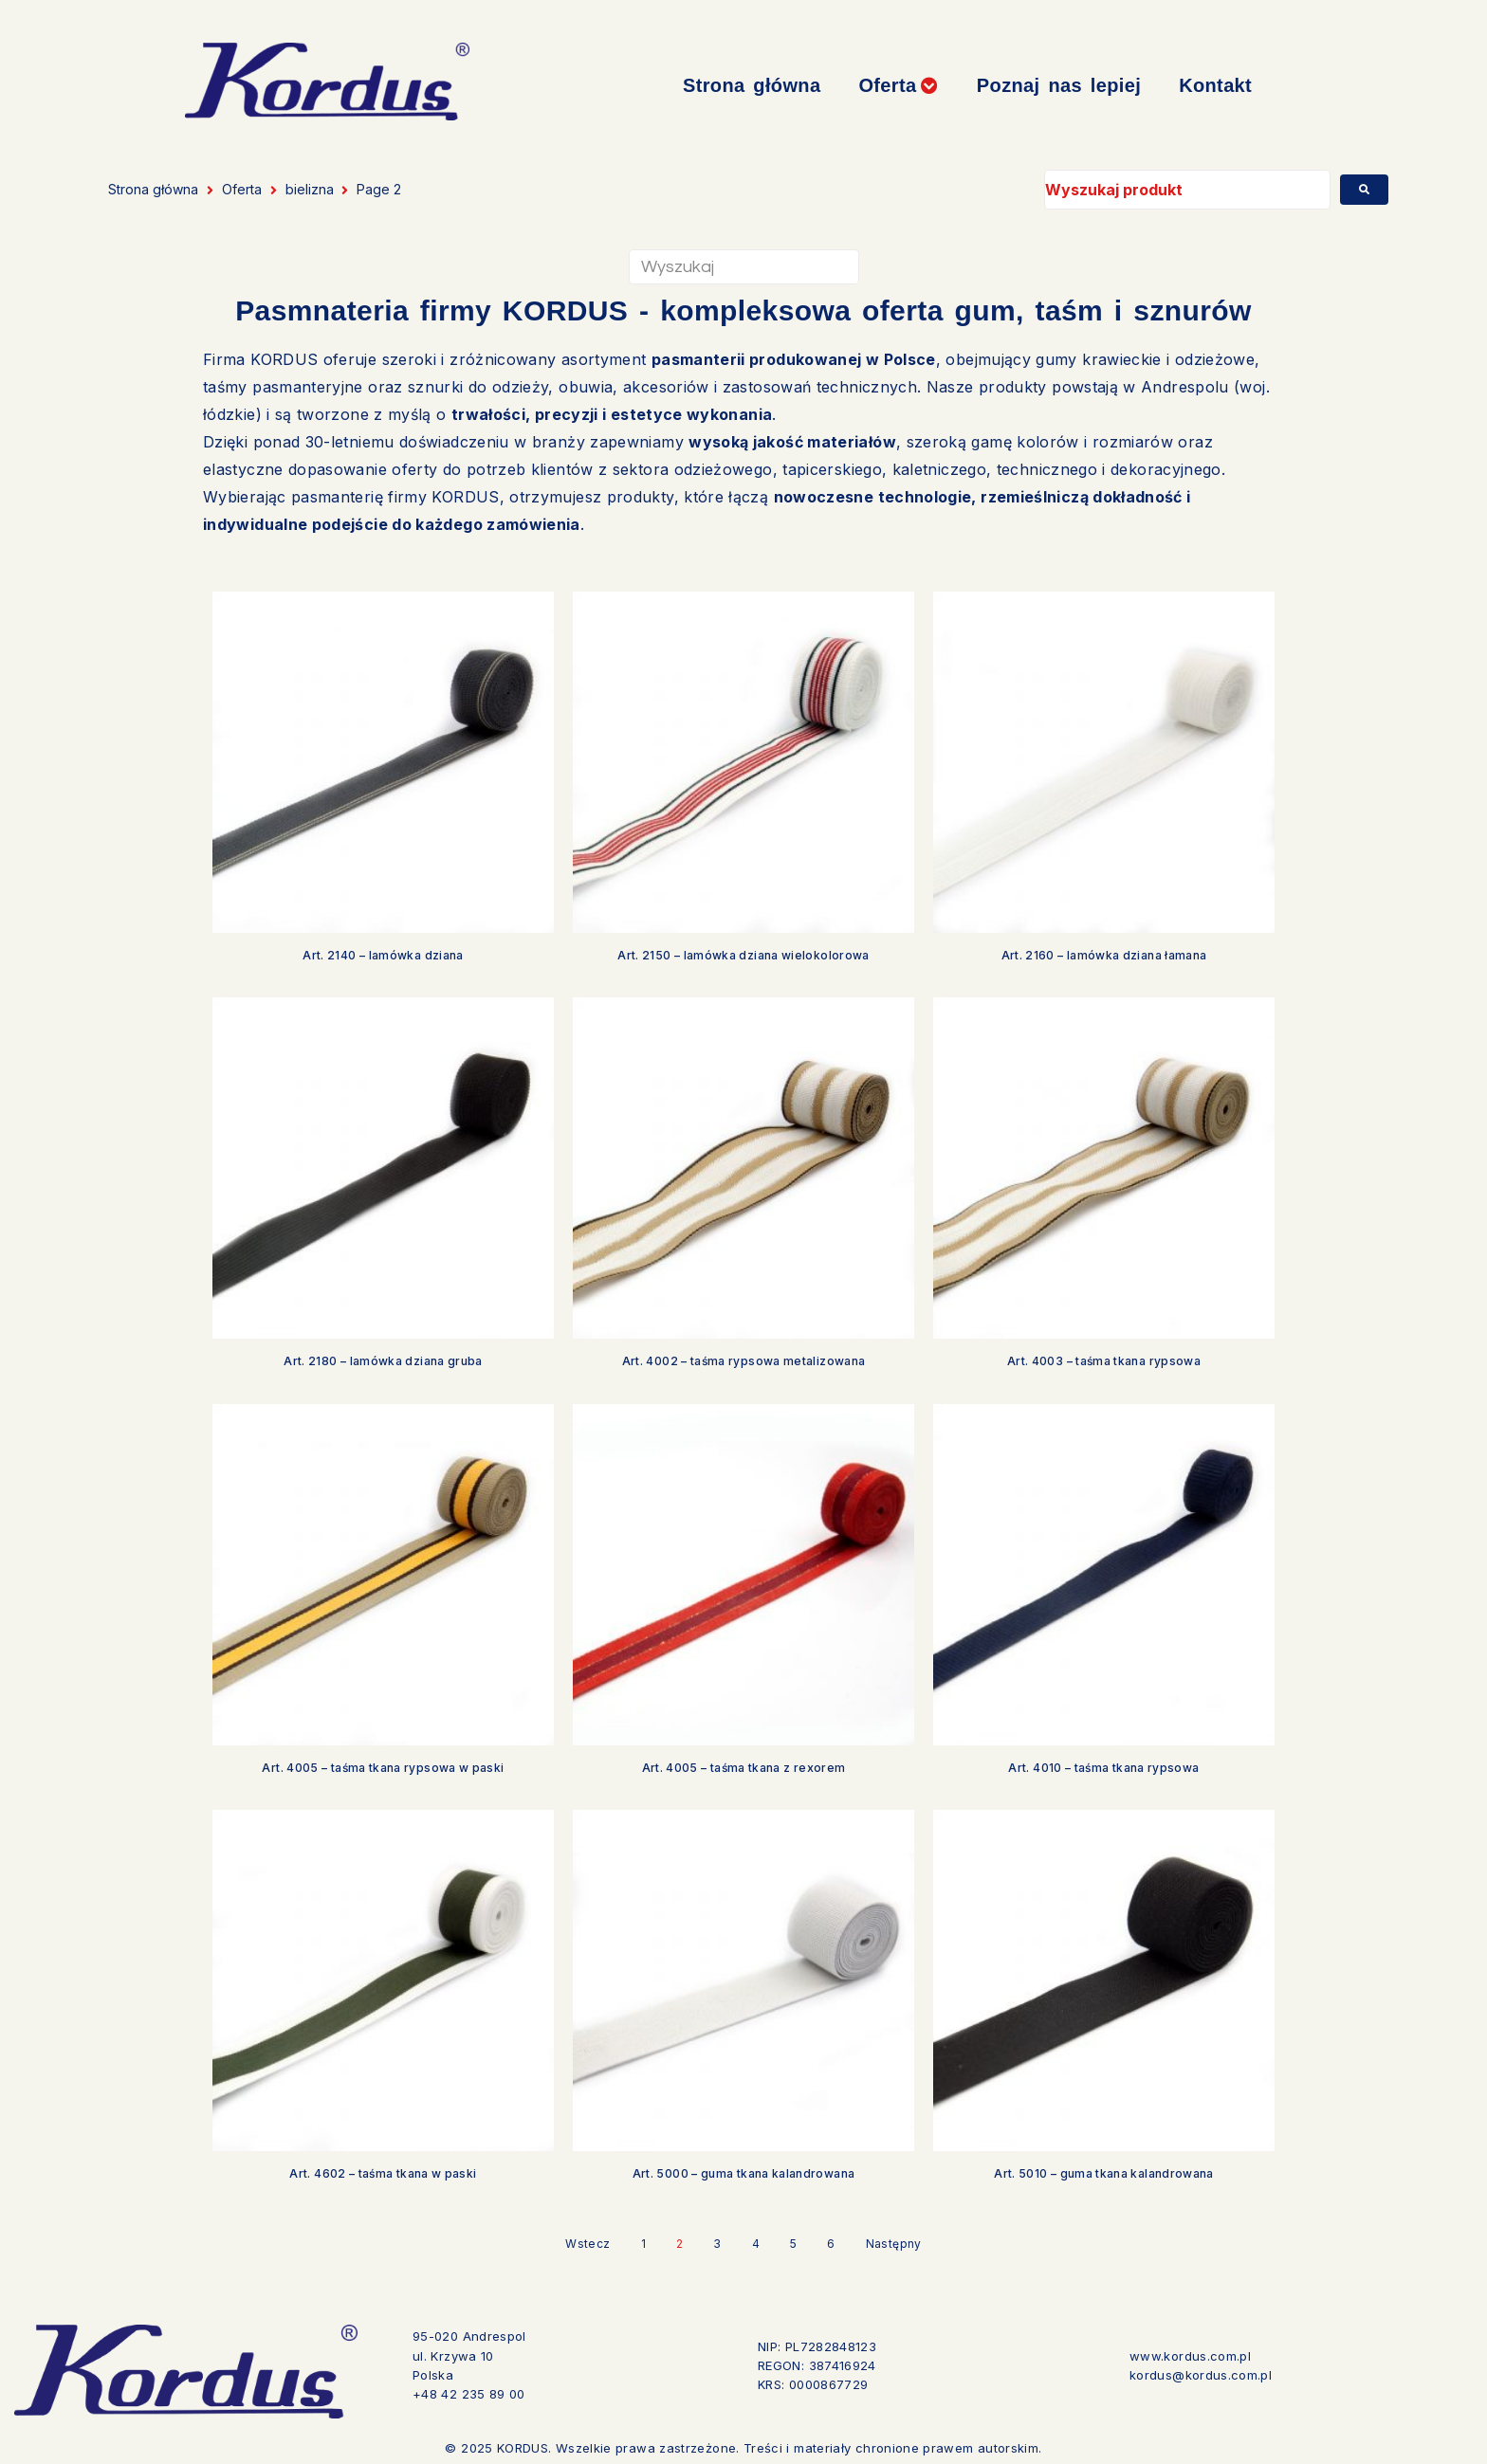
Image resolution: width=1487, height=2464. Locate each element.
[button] (898, 85)
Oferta (242, 189)
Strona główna (153, 189)
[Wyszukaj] (744, 266)
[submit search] (1364, 189)
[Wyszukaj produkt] (1187, 190)
